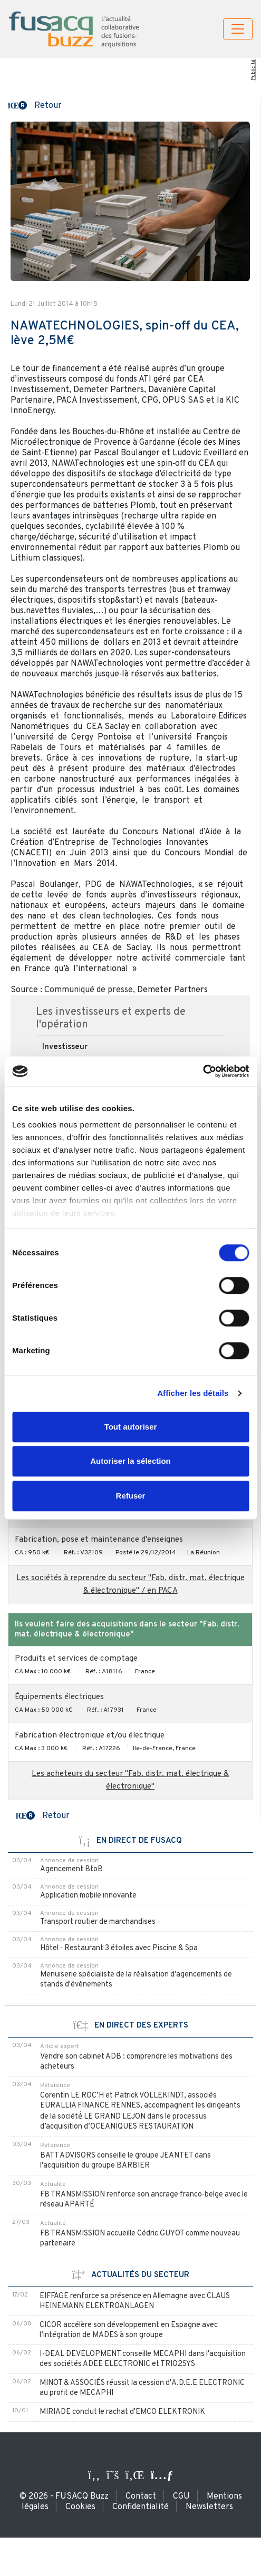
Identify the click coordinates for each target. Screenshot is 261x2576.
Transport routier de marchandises (98, 1922)
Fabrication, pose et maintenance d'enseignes (99, 1540)
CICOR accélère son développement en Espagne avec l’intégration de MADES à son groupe (129, 2330)
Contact (140, 2496)
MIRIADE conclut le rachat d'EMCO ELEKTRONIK (122, 2412)
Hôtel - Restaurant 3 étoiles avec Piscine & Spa (119, 1948)
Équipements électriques (59, 1697)
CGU (181, 2496)
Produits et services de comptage (76, 1659)
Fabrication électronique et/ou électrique (90, 1736)
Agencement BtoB (71, 1869)
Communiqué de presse (88, 990)
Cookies (80, 2507)
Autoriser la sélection (130, 1460)
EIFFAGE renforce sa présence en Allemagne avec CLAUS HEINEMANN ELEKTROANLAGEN (135, 2301)
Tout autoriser (130, 1426)
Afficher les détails (192, 1393)
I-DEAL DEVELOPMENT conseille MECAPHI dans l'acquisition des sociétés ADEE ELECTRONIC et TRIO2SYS (143, 2359)
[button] (35, 104)
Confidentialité (140, 2507)
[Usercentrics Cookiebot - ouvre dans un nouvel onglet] (203, 1071)
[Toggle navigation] (238, 28)
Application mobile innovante (88, 1896)
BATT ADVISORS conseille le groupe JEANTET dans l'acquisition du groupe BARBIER (125, 2161)
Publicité (252, 70)
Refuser (131, 1495)
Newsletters (209, 2507)
